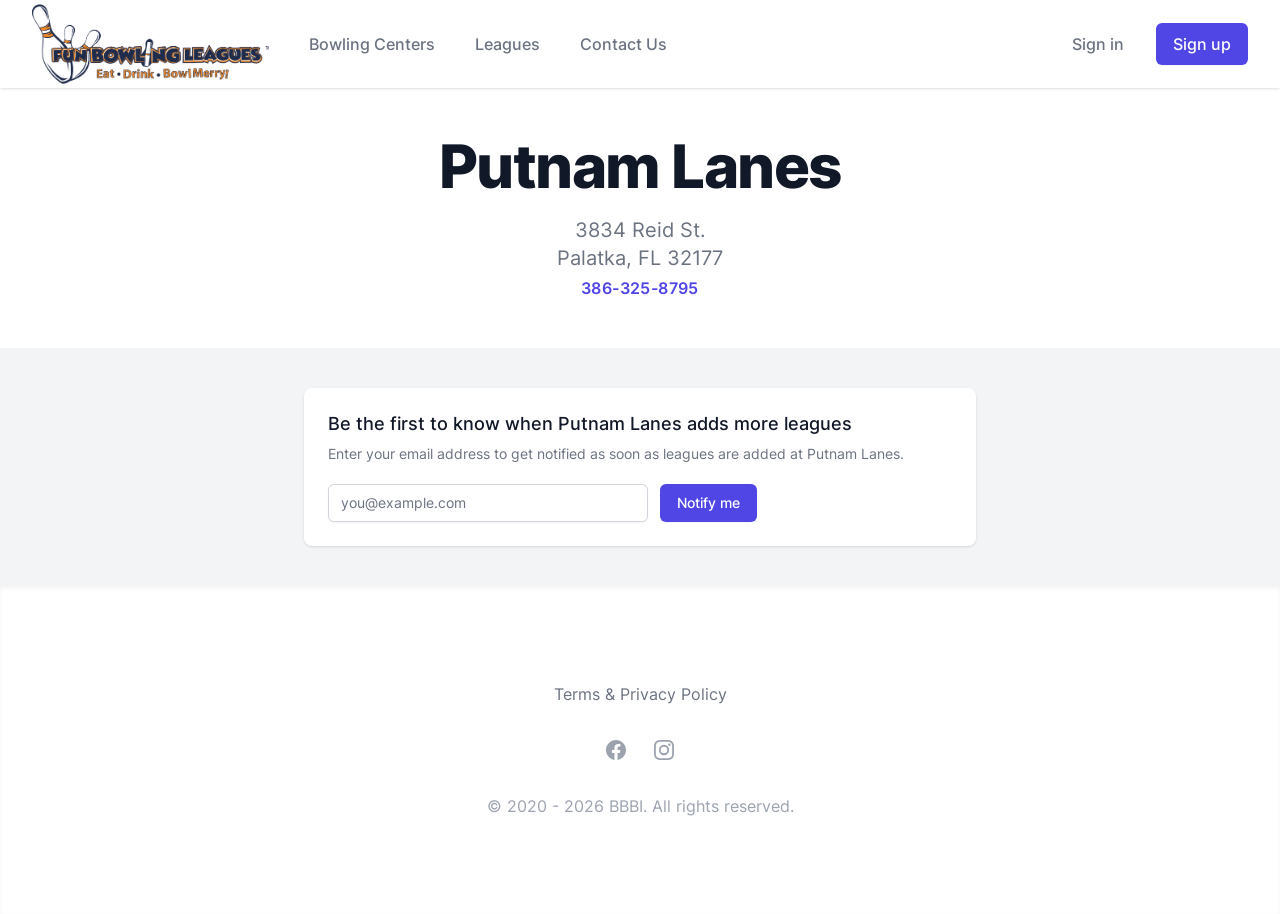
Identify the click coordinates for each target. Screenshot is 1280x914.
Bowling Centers (372, 44)
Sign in (1098, 44)
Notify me (708, 502)
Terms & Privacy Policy (640, 694)
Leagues (507, 44)
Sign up (1202, 44)
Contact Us (623, 44)
